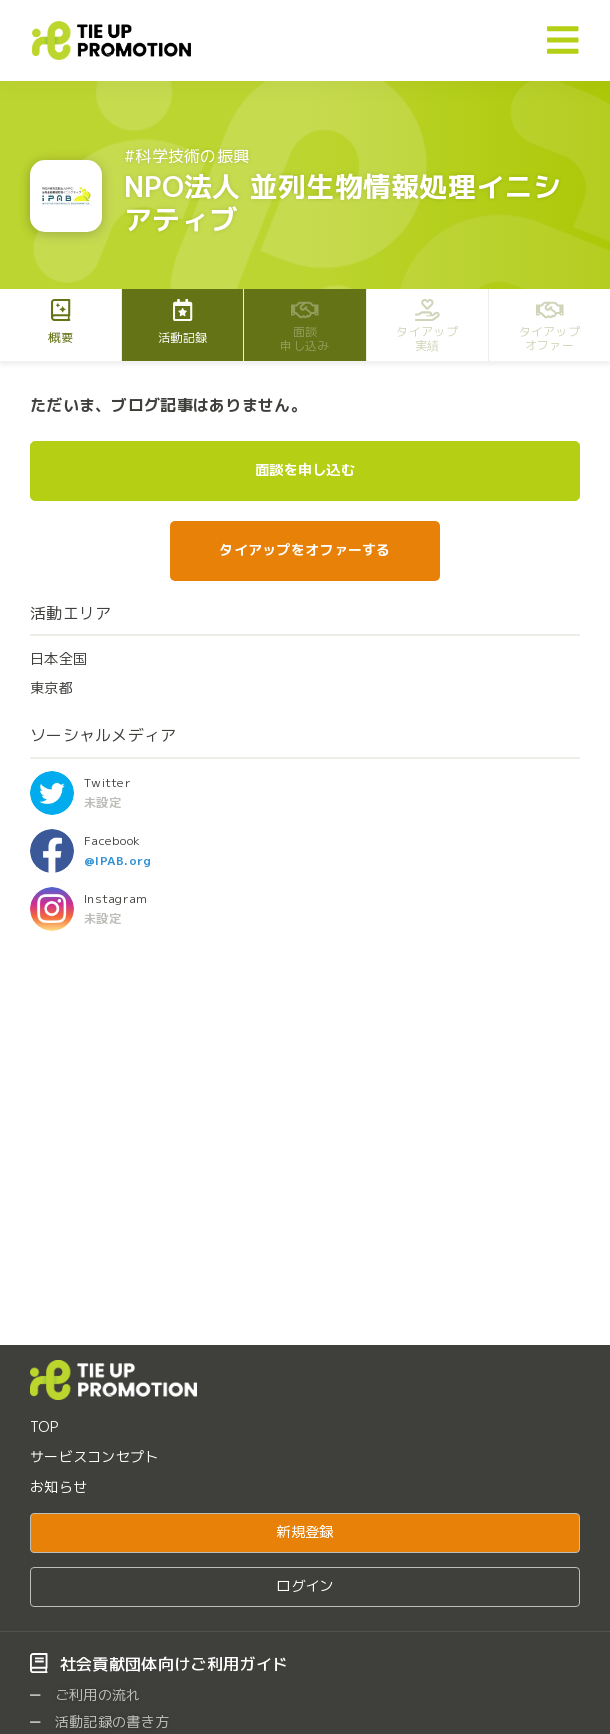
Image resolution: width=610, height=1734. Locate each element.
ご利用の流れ (85, 1694)
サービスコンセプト (94, 1456)
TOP (44, 1426)
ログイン (304, 1586)
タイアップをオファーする (304, 549)
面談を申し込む (305, 470)
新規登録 (304, 1532)
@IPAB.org (118, 860)
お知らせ (58, 1486)
